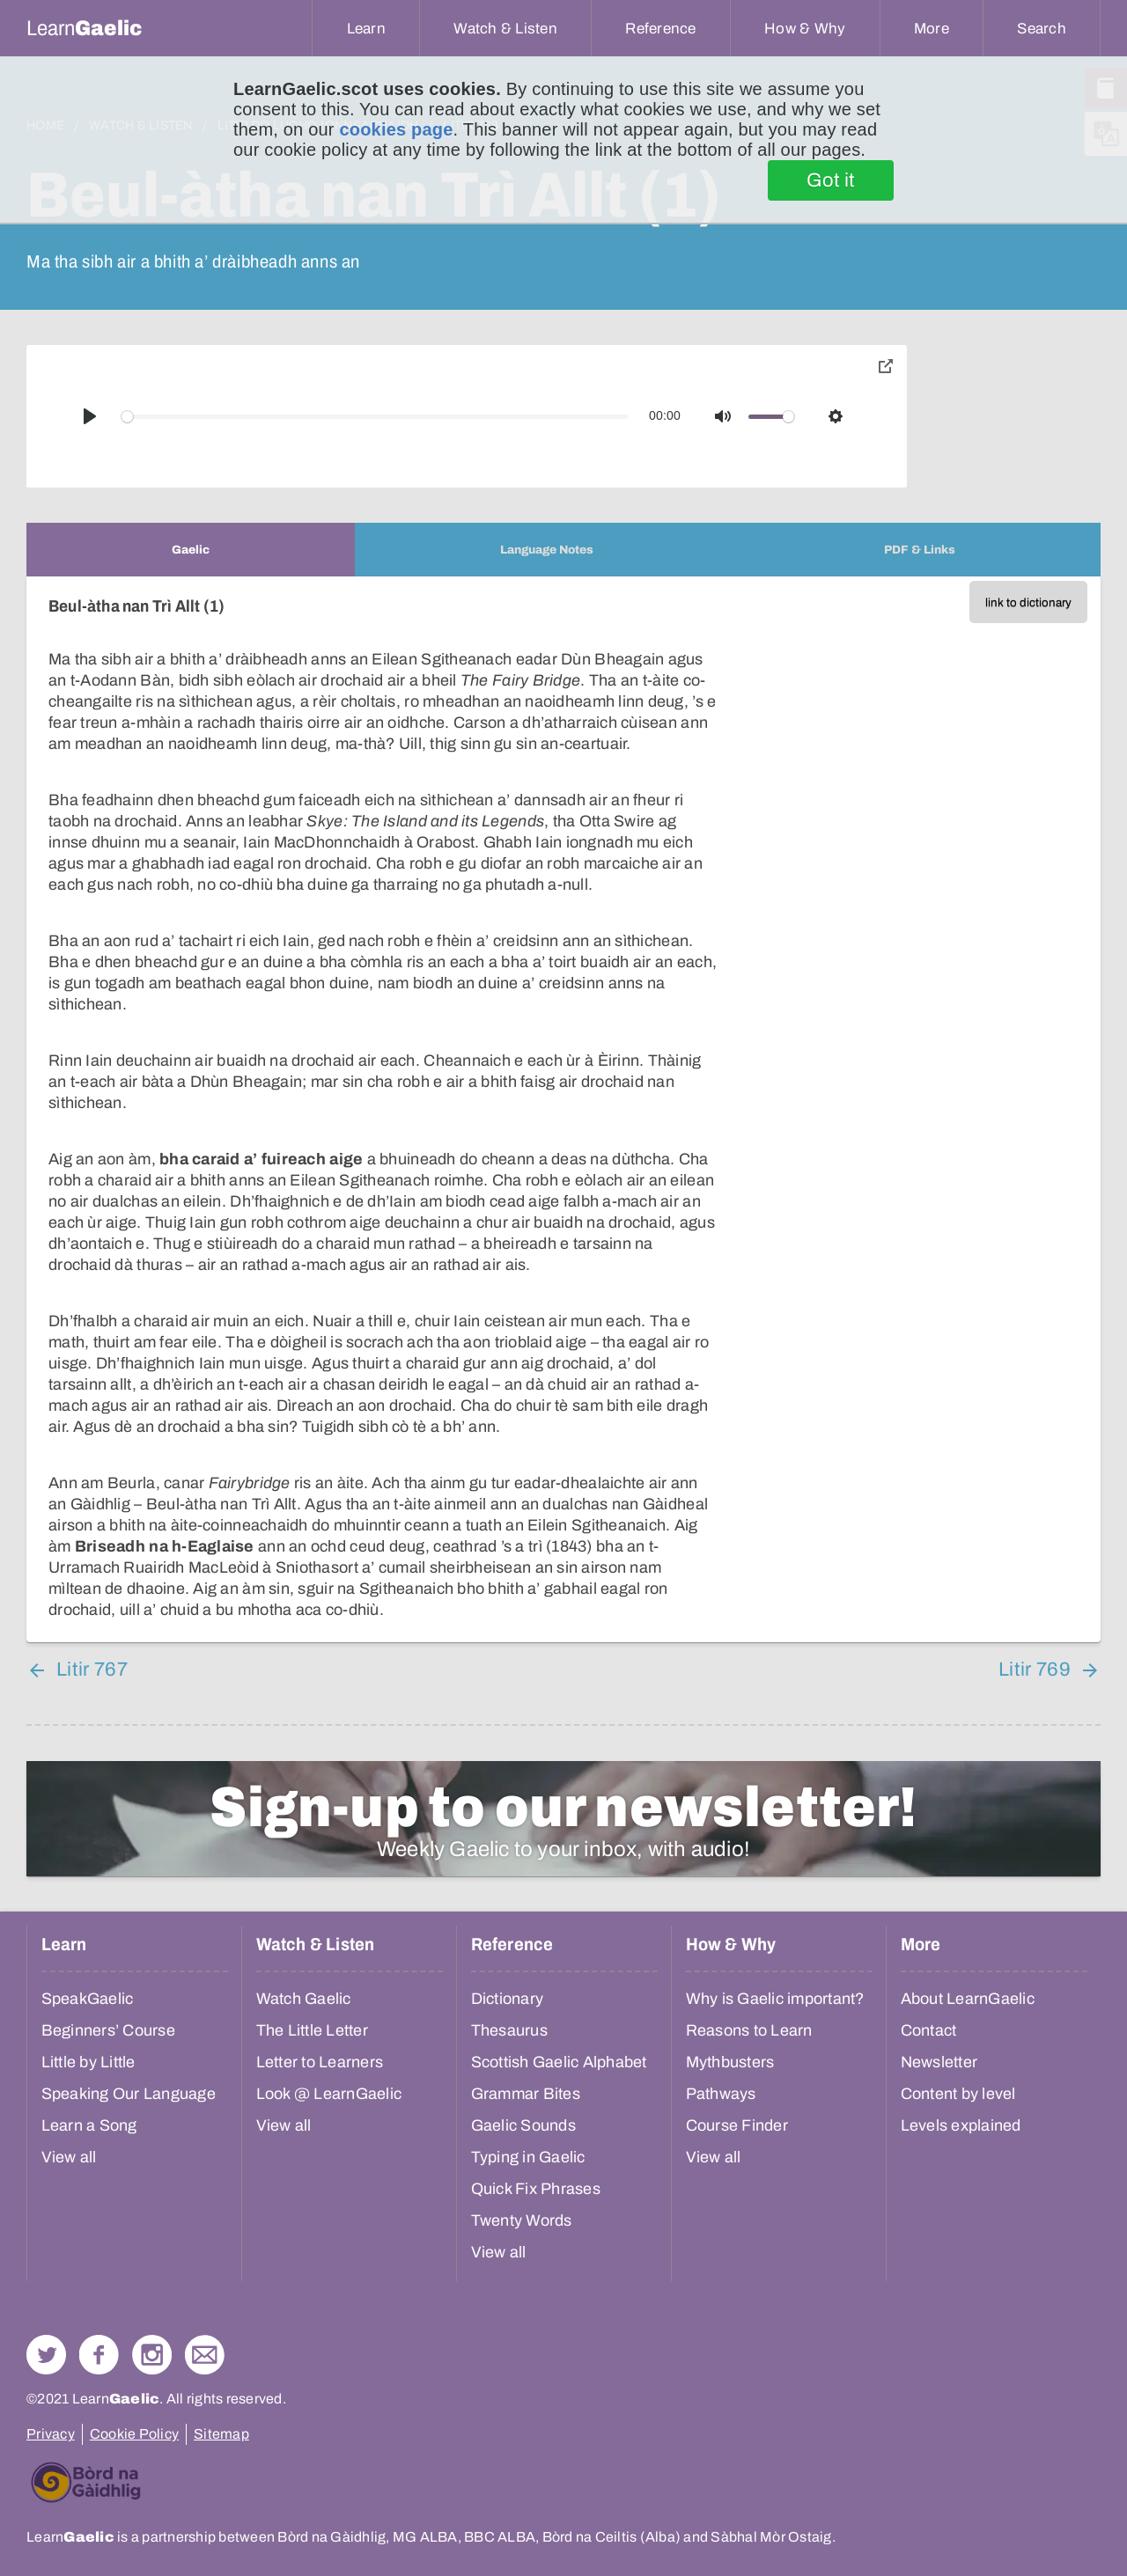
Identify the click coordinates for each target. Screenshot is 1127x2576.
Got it (831, 180)
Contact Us (205, 2354)
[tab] (190, 549)
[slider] (375, 416)
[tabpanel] (563, 1109)
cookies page (396, 129)
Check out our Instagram (152, 2354)
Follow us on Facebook (99, 2354)
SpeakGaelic (87, 1998)
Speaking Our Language (128, 2094)
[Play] (90, 416)
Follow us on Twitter (46, 2354)
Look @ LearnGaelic (329, 2094)
